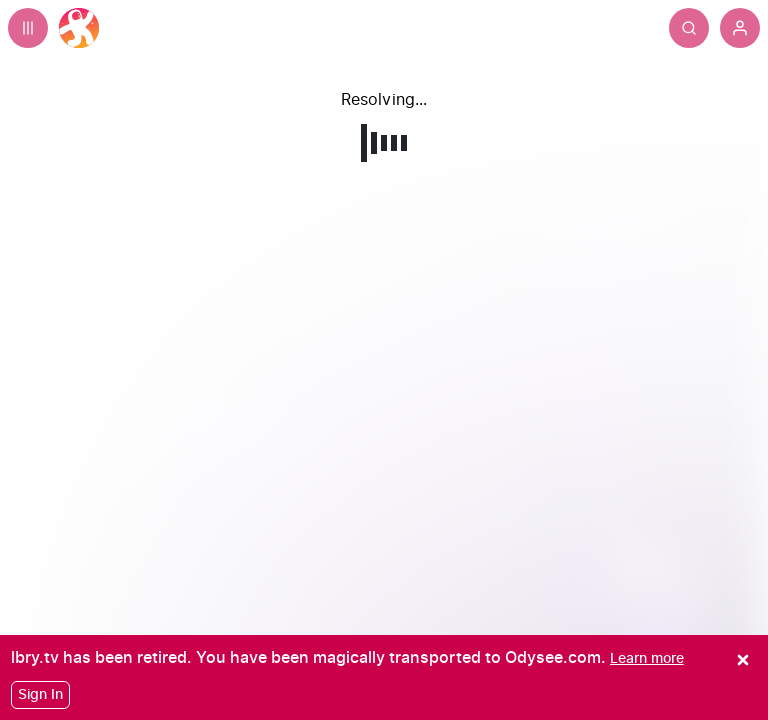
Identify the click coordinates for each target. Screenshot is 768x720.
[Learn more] (647, 658)
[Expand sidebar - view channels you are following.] (28, 28)
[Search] (689, 28)
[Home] (79, 28)
